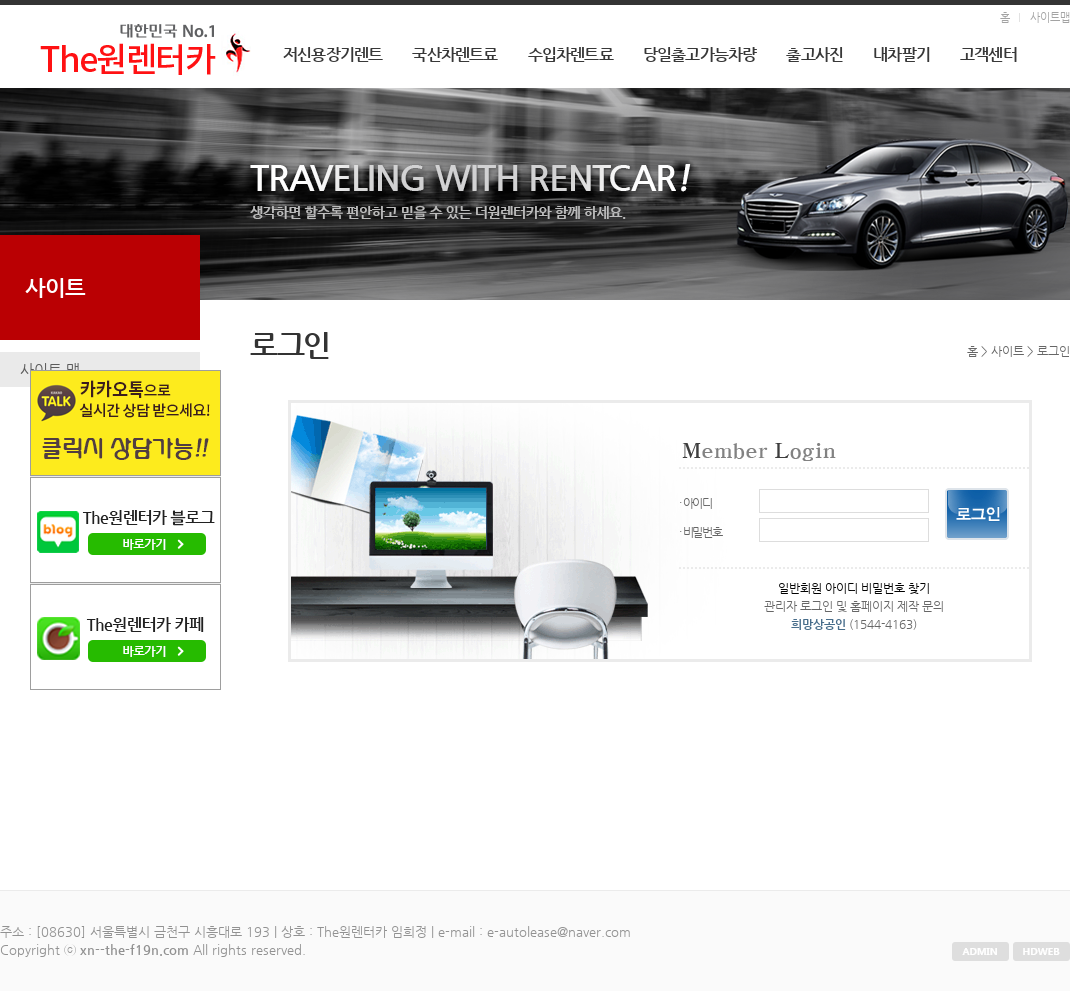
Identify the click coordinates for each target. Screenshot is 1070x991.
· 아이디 (695, 503)
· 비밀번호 (700, 532)
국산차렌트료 (454, 54)
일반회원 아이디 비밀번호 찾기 (854, 588)
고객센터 (988, 54)
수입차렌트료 (570, 54)
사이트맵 (1050, 17)
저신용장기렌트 (332, 54)
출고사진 (814, 54)
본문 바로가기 (0, 5)
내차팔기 (901, 54)
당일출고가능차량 (700, 54)
